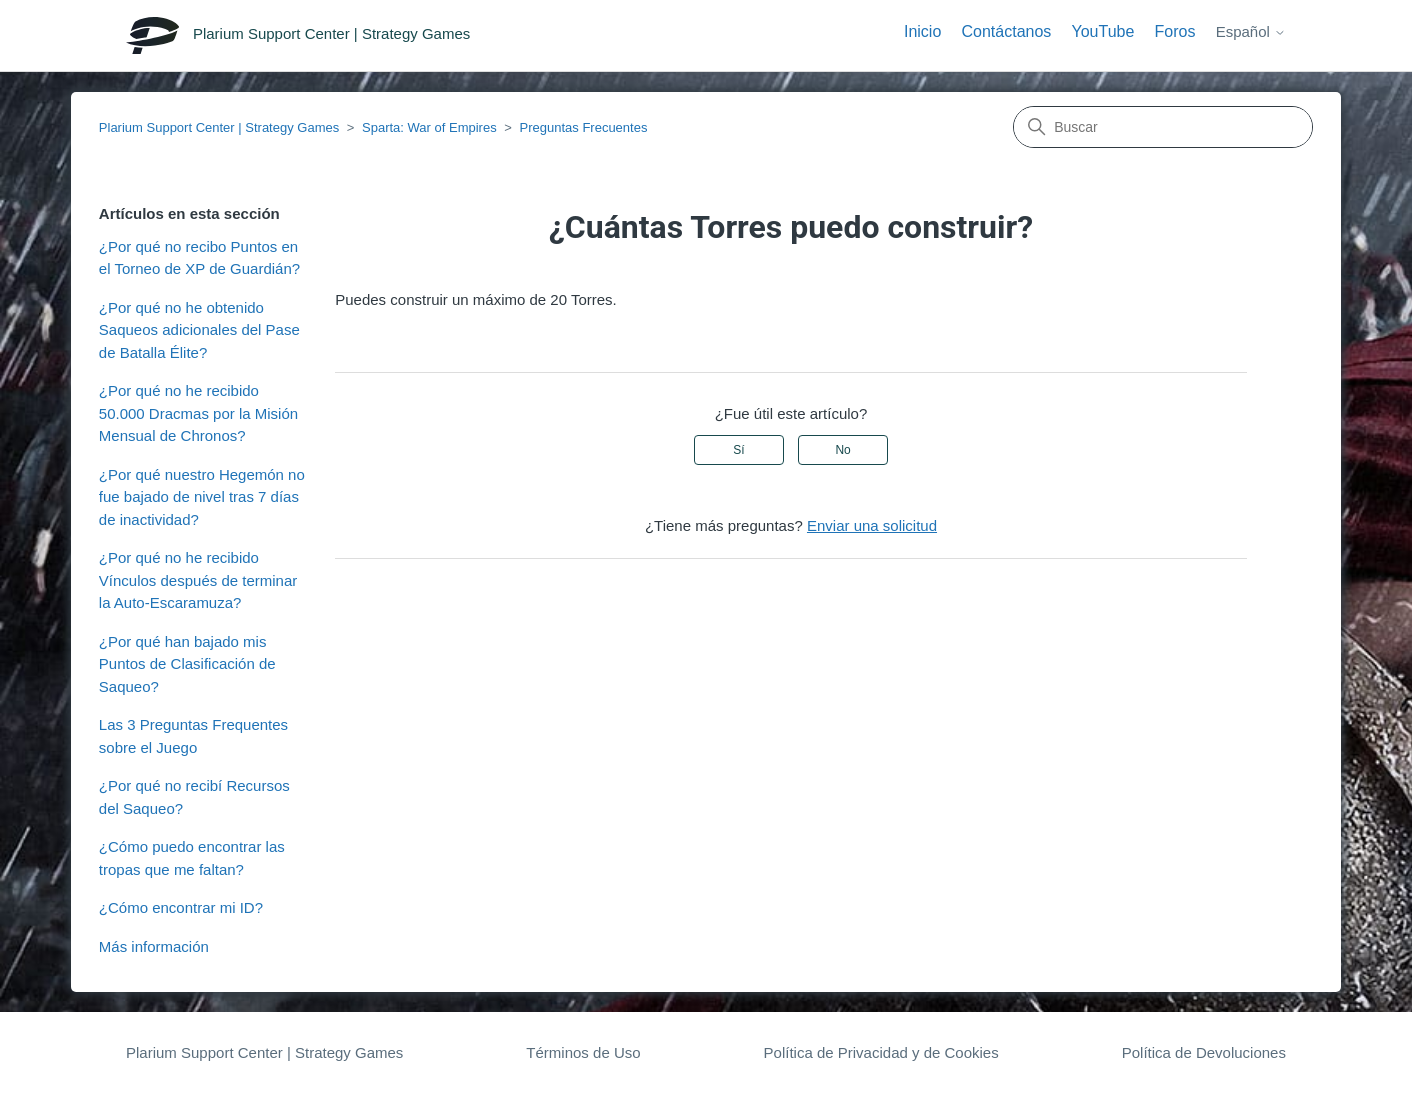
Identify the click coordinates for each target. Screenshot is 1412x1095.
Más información (154, 946)
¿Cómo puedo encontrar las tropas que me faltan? (192, 858)
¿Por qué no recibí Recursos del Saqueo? (194, 797)
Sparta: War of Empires (429, 127)
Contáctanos (1006, 31)
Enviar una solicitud (872, 525)
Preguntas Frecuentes (584, 127)
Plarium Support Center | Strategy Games (219, 127)
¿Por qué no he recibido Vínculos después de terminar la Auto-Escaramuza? (198, 580)
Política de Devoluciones (1204, 1052)
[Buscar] (1163, 127)
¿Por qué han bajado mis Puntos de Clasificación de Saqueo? (187, 664)
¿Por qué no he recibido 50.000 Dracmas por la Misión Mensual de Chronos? (198, 413)
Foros (1175, 31)
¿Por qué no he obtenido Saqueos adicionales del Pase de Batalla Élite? (199, 330)
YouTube (1103, 31)
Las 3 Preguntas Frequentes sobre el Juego (193, 736)
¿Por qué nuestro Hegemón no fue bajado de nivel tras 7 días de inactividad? (202, 497)
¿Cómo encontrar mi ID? (181, 907)
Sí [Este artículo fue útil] (738, 450)
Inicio (922, 31)
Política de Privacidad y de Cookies (881, 1052)
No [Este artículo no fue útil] (842, 450)
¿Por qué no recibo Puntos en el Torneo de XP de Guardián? (199, 258)
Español (1251, 31)
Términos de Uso (583, 1052)
